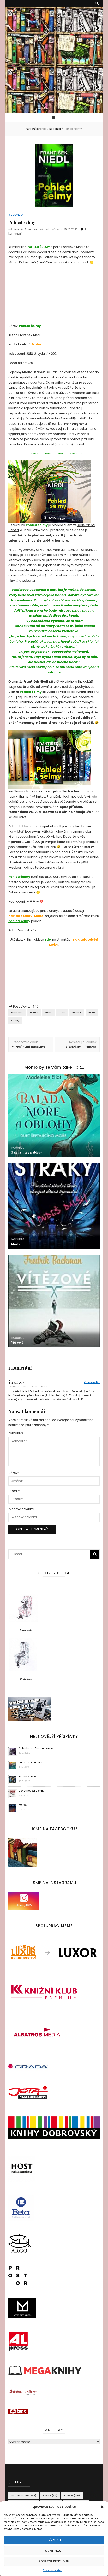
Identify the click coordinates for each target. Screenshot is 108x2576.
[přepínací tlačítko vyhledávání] (97, 3)
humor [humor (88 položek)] (35, 2470)
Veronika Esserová (25, 165)
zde (48, 875)
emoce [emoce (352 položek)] (70, 2447)
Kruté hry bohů (27, 1712)
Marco (23, 1740)
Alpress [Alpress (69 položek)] (50, 2431)
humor (34, 948)
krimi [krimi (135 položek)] (63, 2478)
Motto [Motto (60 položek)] (37, 2494)
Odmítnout (54, 2551)
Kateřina (26, 1615)
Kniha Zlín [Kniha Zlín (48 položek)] (41, 2478)
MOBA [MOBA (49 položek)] (17, 2494)
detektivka (17, 948)
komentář (15, 1368)
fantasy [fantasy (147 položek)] (74, 2455)
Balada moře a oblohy (26, 1088)
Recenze (15, 150)
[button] (102, 2507)
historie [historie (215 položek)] (72, 2462)
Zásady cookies (52, 2570)
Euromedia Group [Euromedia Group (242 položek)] (46, 2455)
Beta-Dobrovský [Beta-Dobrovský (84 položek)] (23, 2439)
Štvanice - (16, 1317)
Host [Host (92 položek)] (16, 2470)
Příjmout (54, 2540)
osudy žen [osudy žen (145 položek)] (80, 2494)
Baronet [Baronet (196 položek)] (72, 2431)
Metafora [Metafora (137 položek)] (72, 2486)
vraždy (15, 956)
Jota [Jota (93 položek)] (71, 2470)
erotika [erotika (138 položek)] (18, 2455)
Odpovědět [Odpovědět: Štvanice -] (92, 1318)
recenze (76, 948)
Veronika (26, 1566)
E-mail (14, 1426)
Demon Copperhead (31, 1697)
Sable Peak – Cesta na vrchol (36, 1683)
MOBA (62, 948)
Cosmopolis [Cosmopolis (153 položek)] (76, 2439)
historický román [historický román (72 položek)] (45, 2462)
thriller (91, 948)
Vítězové (17, 1278)
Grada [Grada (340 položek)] (18, 2462)
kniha (48, 948)
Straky (15, 1179)
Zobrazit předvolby (54, 2561)
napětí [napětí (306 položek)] (57, 2494)
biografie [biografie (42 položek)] (51, 2439)
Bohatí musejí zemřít (31, 1726)
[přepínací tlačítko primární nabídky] (54, 53)
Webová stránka (21, 1444)
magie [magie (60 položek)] (50, 2486)
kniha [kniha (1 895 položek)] (18, 2478)
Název (13, 1408)
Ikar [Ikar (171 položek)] (54, 2470)
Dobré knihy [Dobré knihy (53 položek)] (46, 2447)
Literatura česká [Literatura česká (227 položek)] (23, 2486)
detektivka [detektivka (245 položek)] (20, 2447)
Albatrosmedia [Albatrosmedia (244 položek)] (23, 2431)
